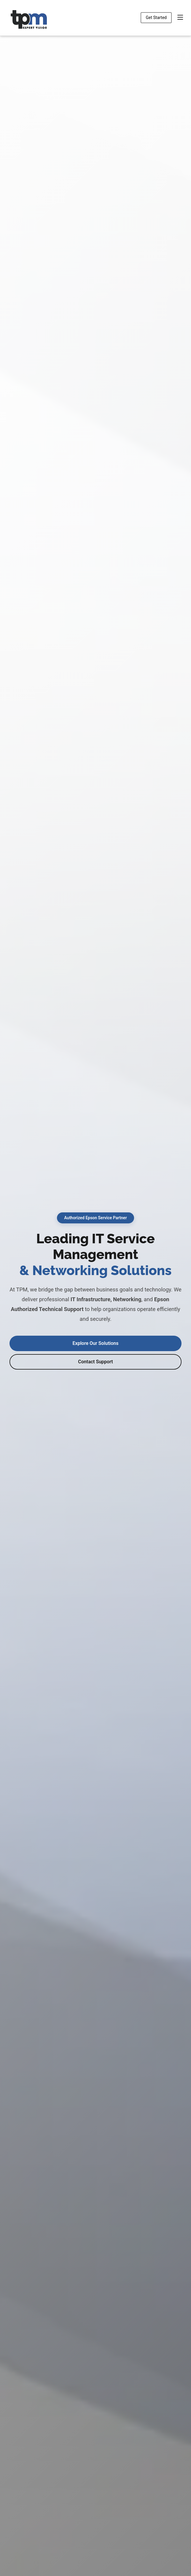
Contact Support (95, 1361)
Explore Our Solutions (96, 1343)
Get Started (156, 17)
